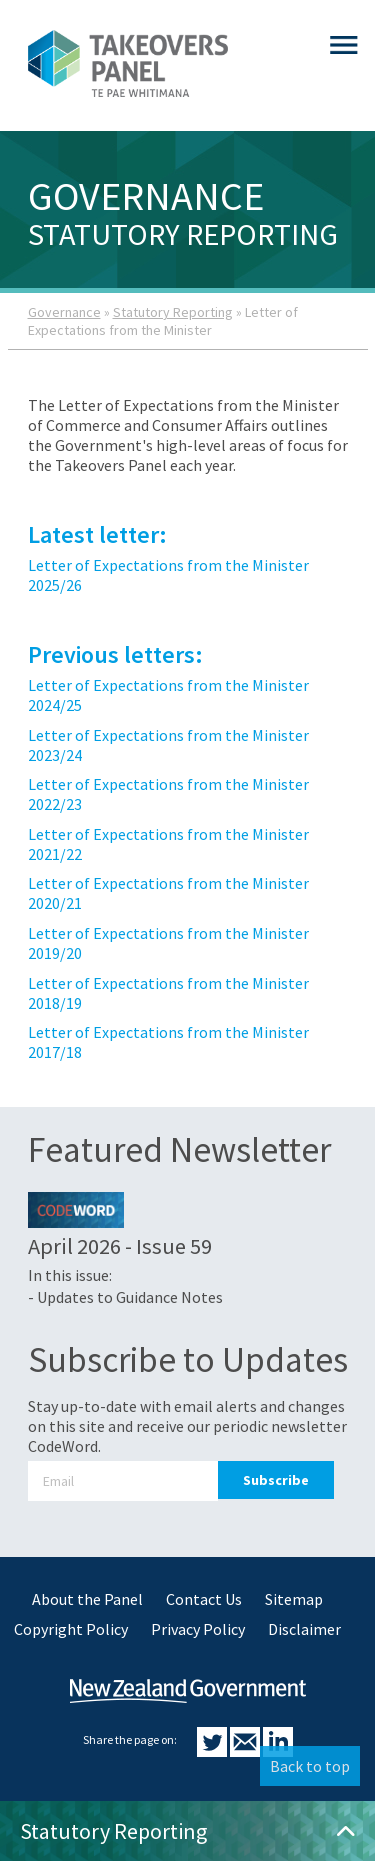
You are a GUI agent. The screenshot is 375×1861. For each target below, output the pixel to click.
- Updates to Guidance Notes (125, 1297)
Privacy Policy (198, 1629)
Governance (64, 312)
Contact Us (204, 1599)
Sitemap (294, 1599)
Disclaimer (304, 1629)
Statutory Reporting (173, 312)
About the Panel (87, 1599)
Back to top (310, 1766)
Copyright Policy (71, 1629)
